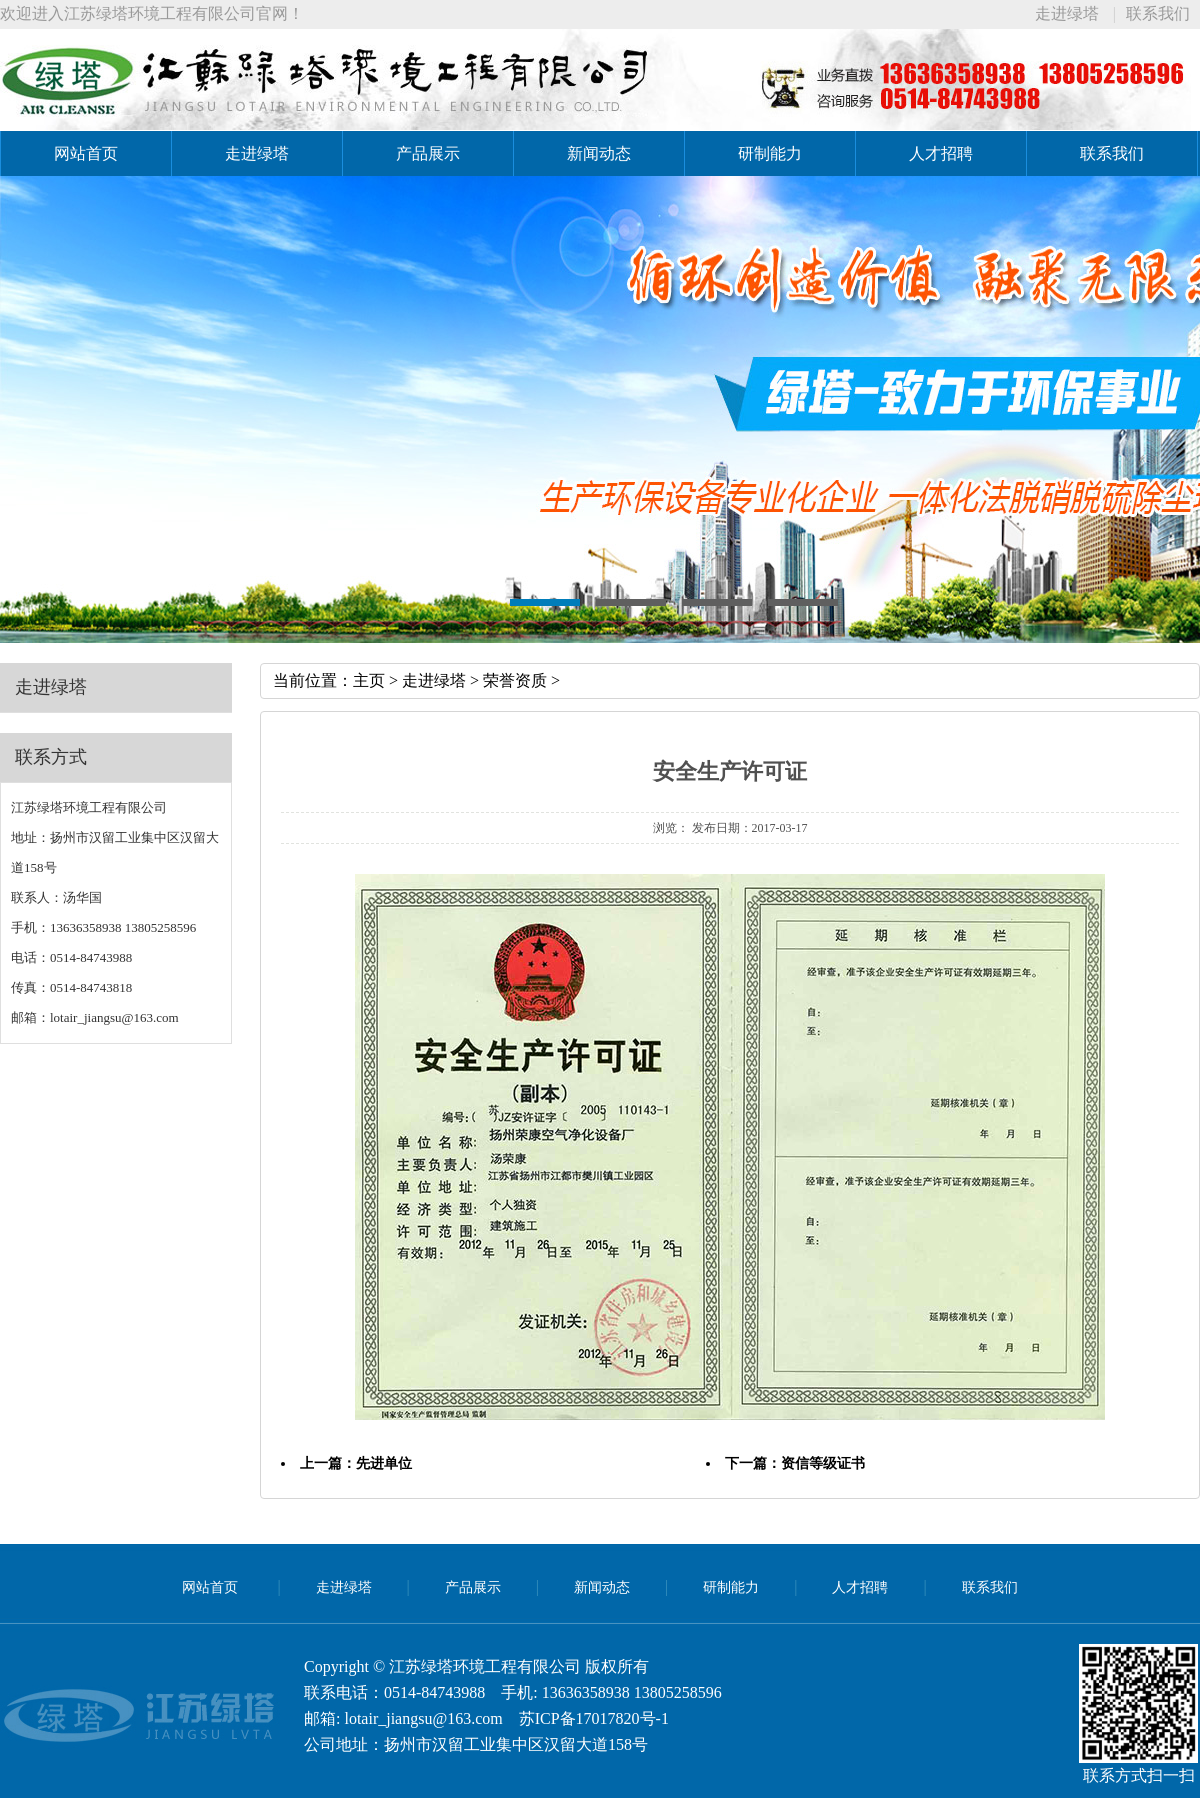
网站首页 (86, 153)
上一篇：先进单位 (356, 1463)
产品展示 (428, 153)
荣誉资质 (515, 680)
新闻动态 (599, 153)
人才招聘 (941, 153)
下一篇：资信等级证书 (795, 1463)
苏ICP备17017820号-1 (594, 1718)
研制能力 (770, 153)
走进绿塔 (1067, 13)
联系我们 (1158, 13)
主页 (369, 680)
